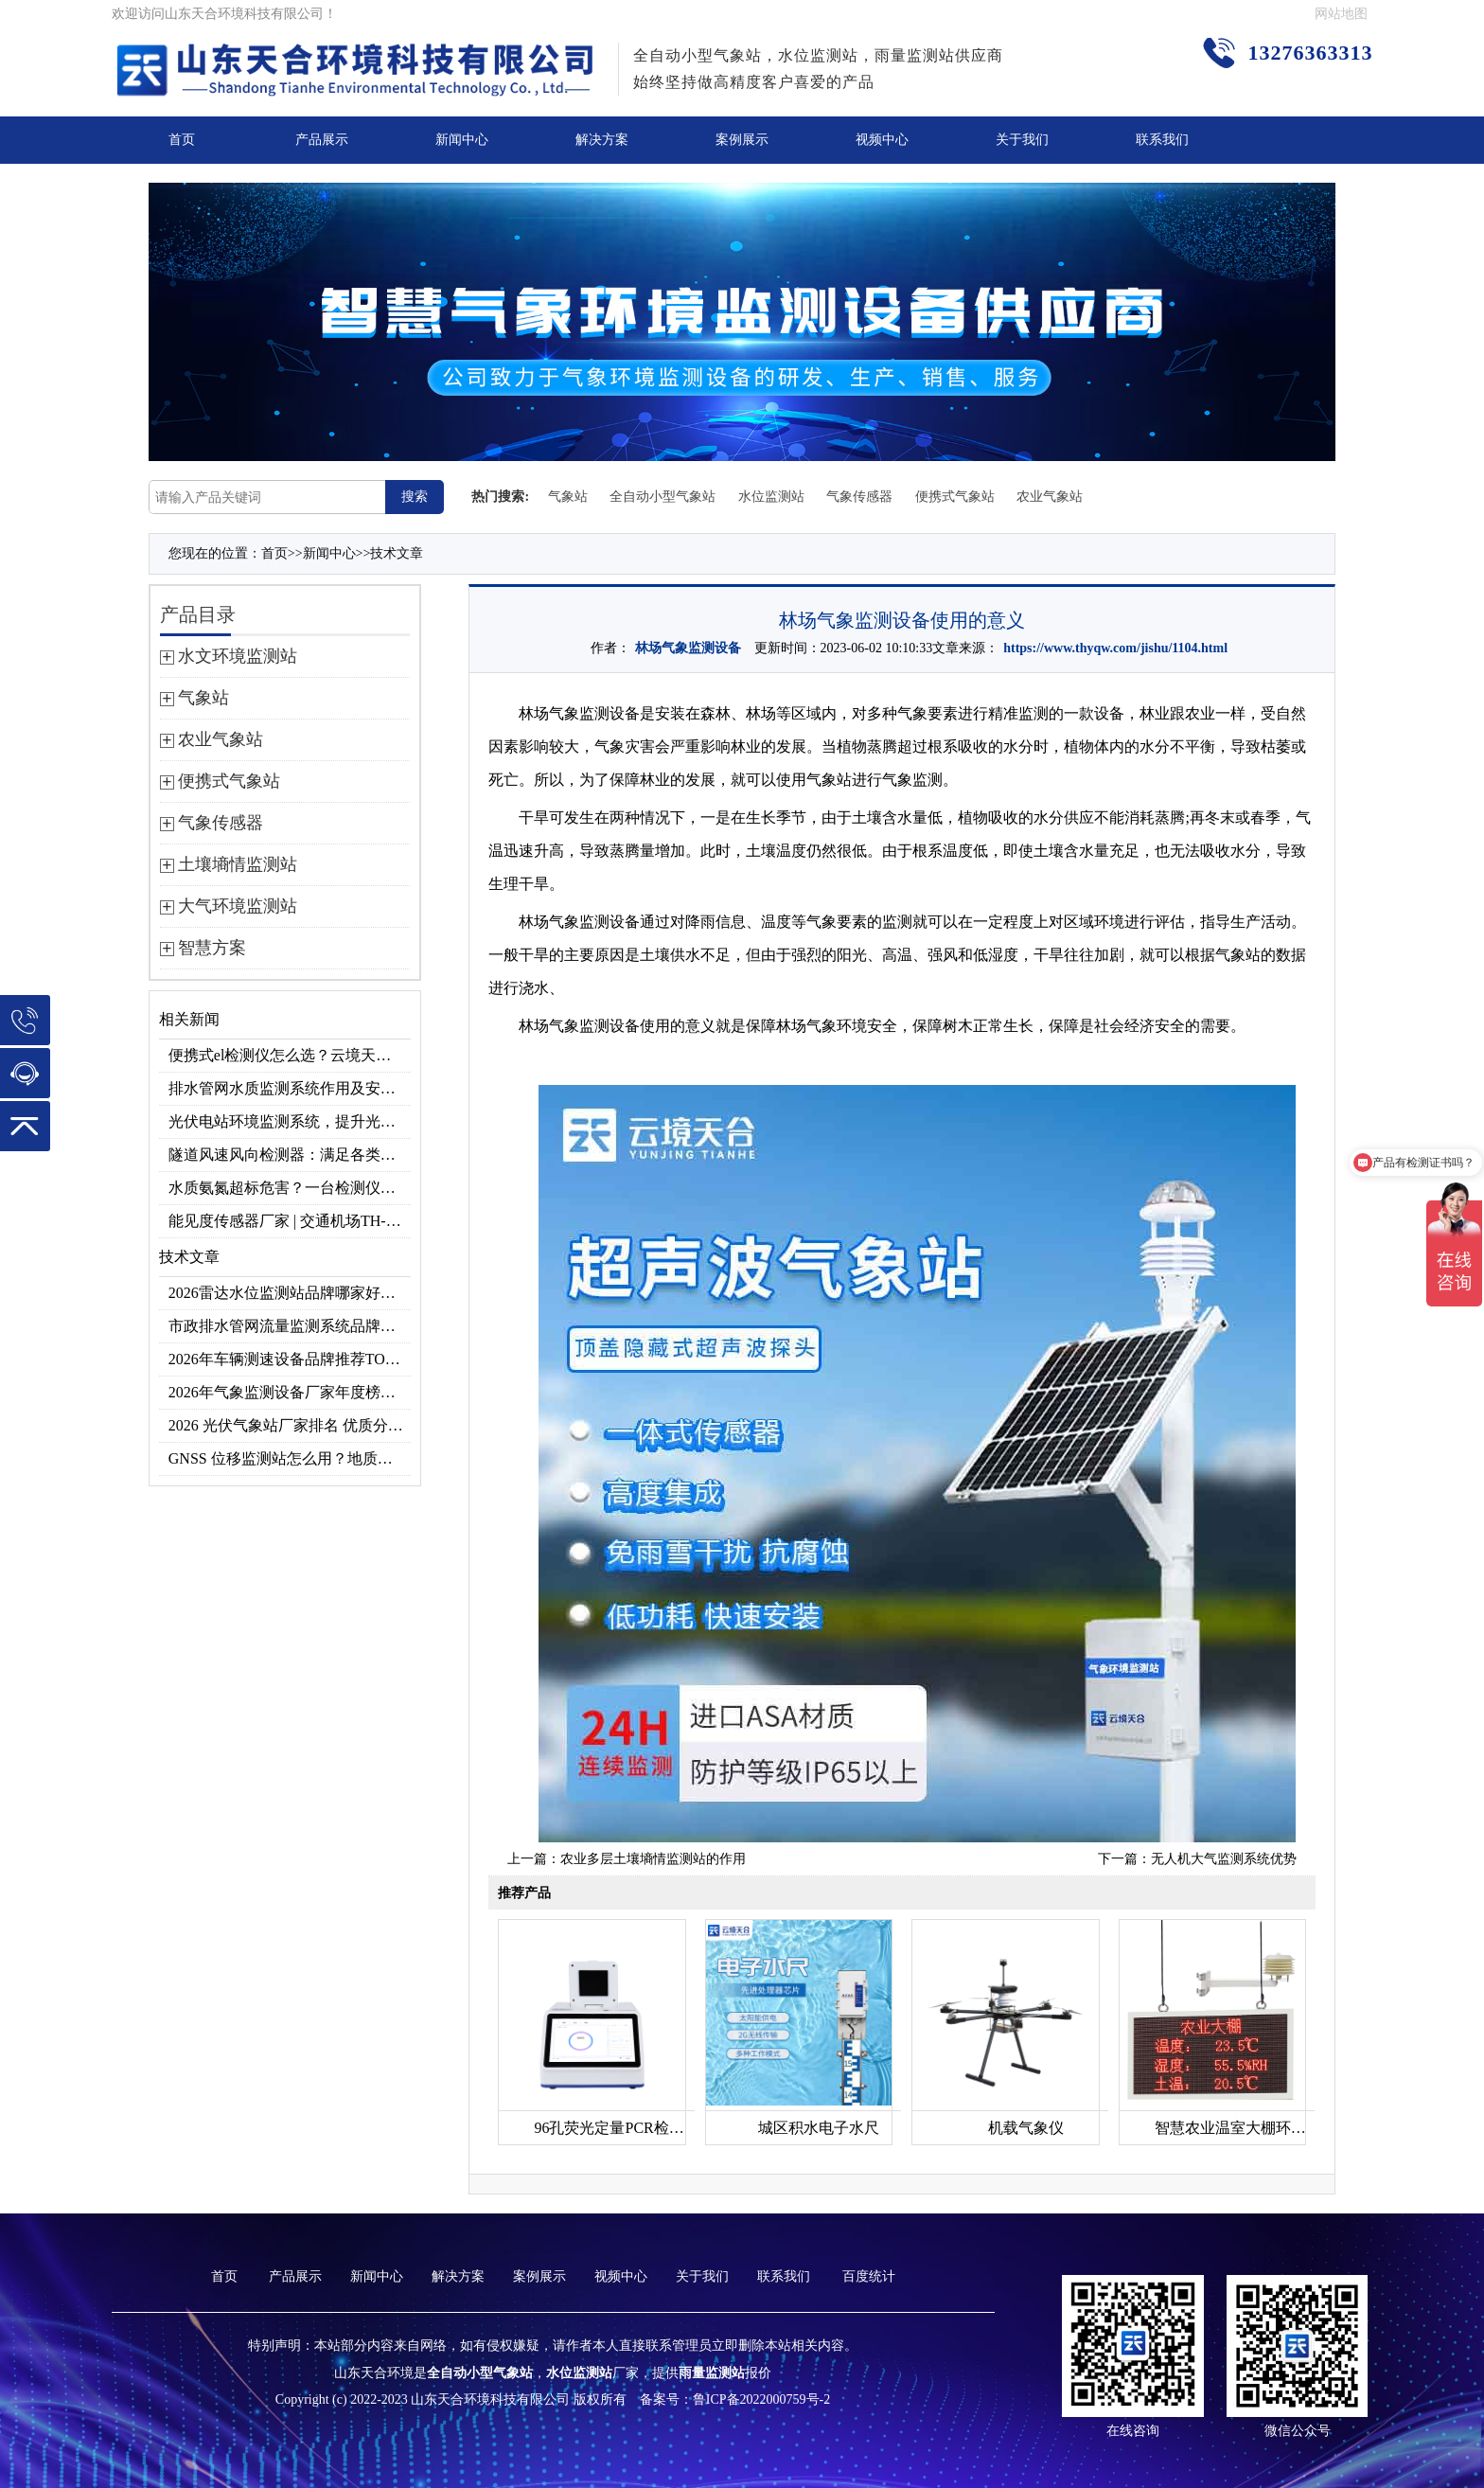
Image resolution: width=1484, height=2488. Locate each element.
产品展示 (321, 140)
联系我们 (1162, 140)
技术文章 (396, 553)
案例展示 (742, 140)
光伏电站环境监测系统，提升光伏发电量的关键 (290, 1121)
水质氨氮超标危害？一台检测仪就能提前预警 (290, 1188)
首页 (181, 140)
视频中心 (882, 140)
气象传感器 (859, 496)
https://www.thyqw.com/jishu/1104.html (1115, 648)
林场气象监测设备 (688, 648)
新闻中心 (461, 140)
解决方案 (601, 140)
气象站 (568, 496)
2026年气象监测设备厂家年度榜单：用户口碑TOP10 (290, 1392)
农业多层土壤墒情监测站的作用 (653, 1859)
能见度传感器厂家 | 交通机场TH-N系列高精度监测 (290, 1221)
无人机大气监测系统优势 (1224, 1859)
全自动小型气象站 (663, 496)
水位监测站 (771, 496)
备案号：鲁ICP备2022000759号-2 (735, 2399)
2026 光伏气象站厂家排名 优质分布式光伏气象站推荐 (290, 1425)
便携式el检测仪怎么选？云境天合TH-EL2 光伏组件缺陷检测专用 (290, 1055)
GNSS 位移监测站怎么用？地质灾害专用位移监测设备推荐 (290, 1458)
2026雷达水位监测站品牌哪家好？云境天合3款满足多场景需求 (290, 1293)
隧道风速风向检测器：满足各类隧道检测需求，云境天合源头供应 (290, 1154)
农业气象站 (1049, 496)
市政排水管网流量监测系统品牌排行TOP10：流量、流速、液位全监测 (290, 1326)
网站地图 (1341, 14)
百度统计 (868, 2276)
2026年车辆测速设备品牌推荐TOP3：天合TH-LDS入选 (290, 1359)
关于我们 (1022, 140)
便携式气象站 (955, 496)
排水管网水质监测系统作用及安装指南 (290, 1088)
